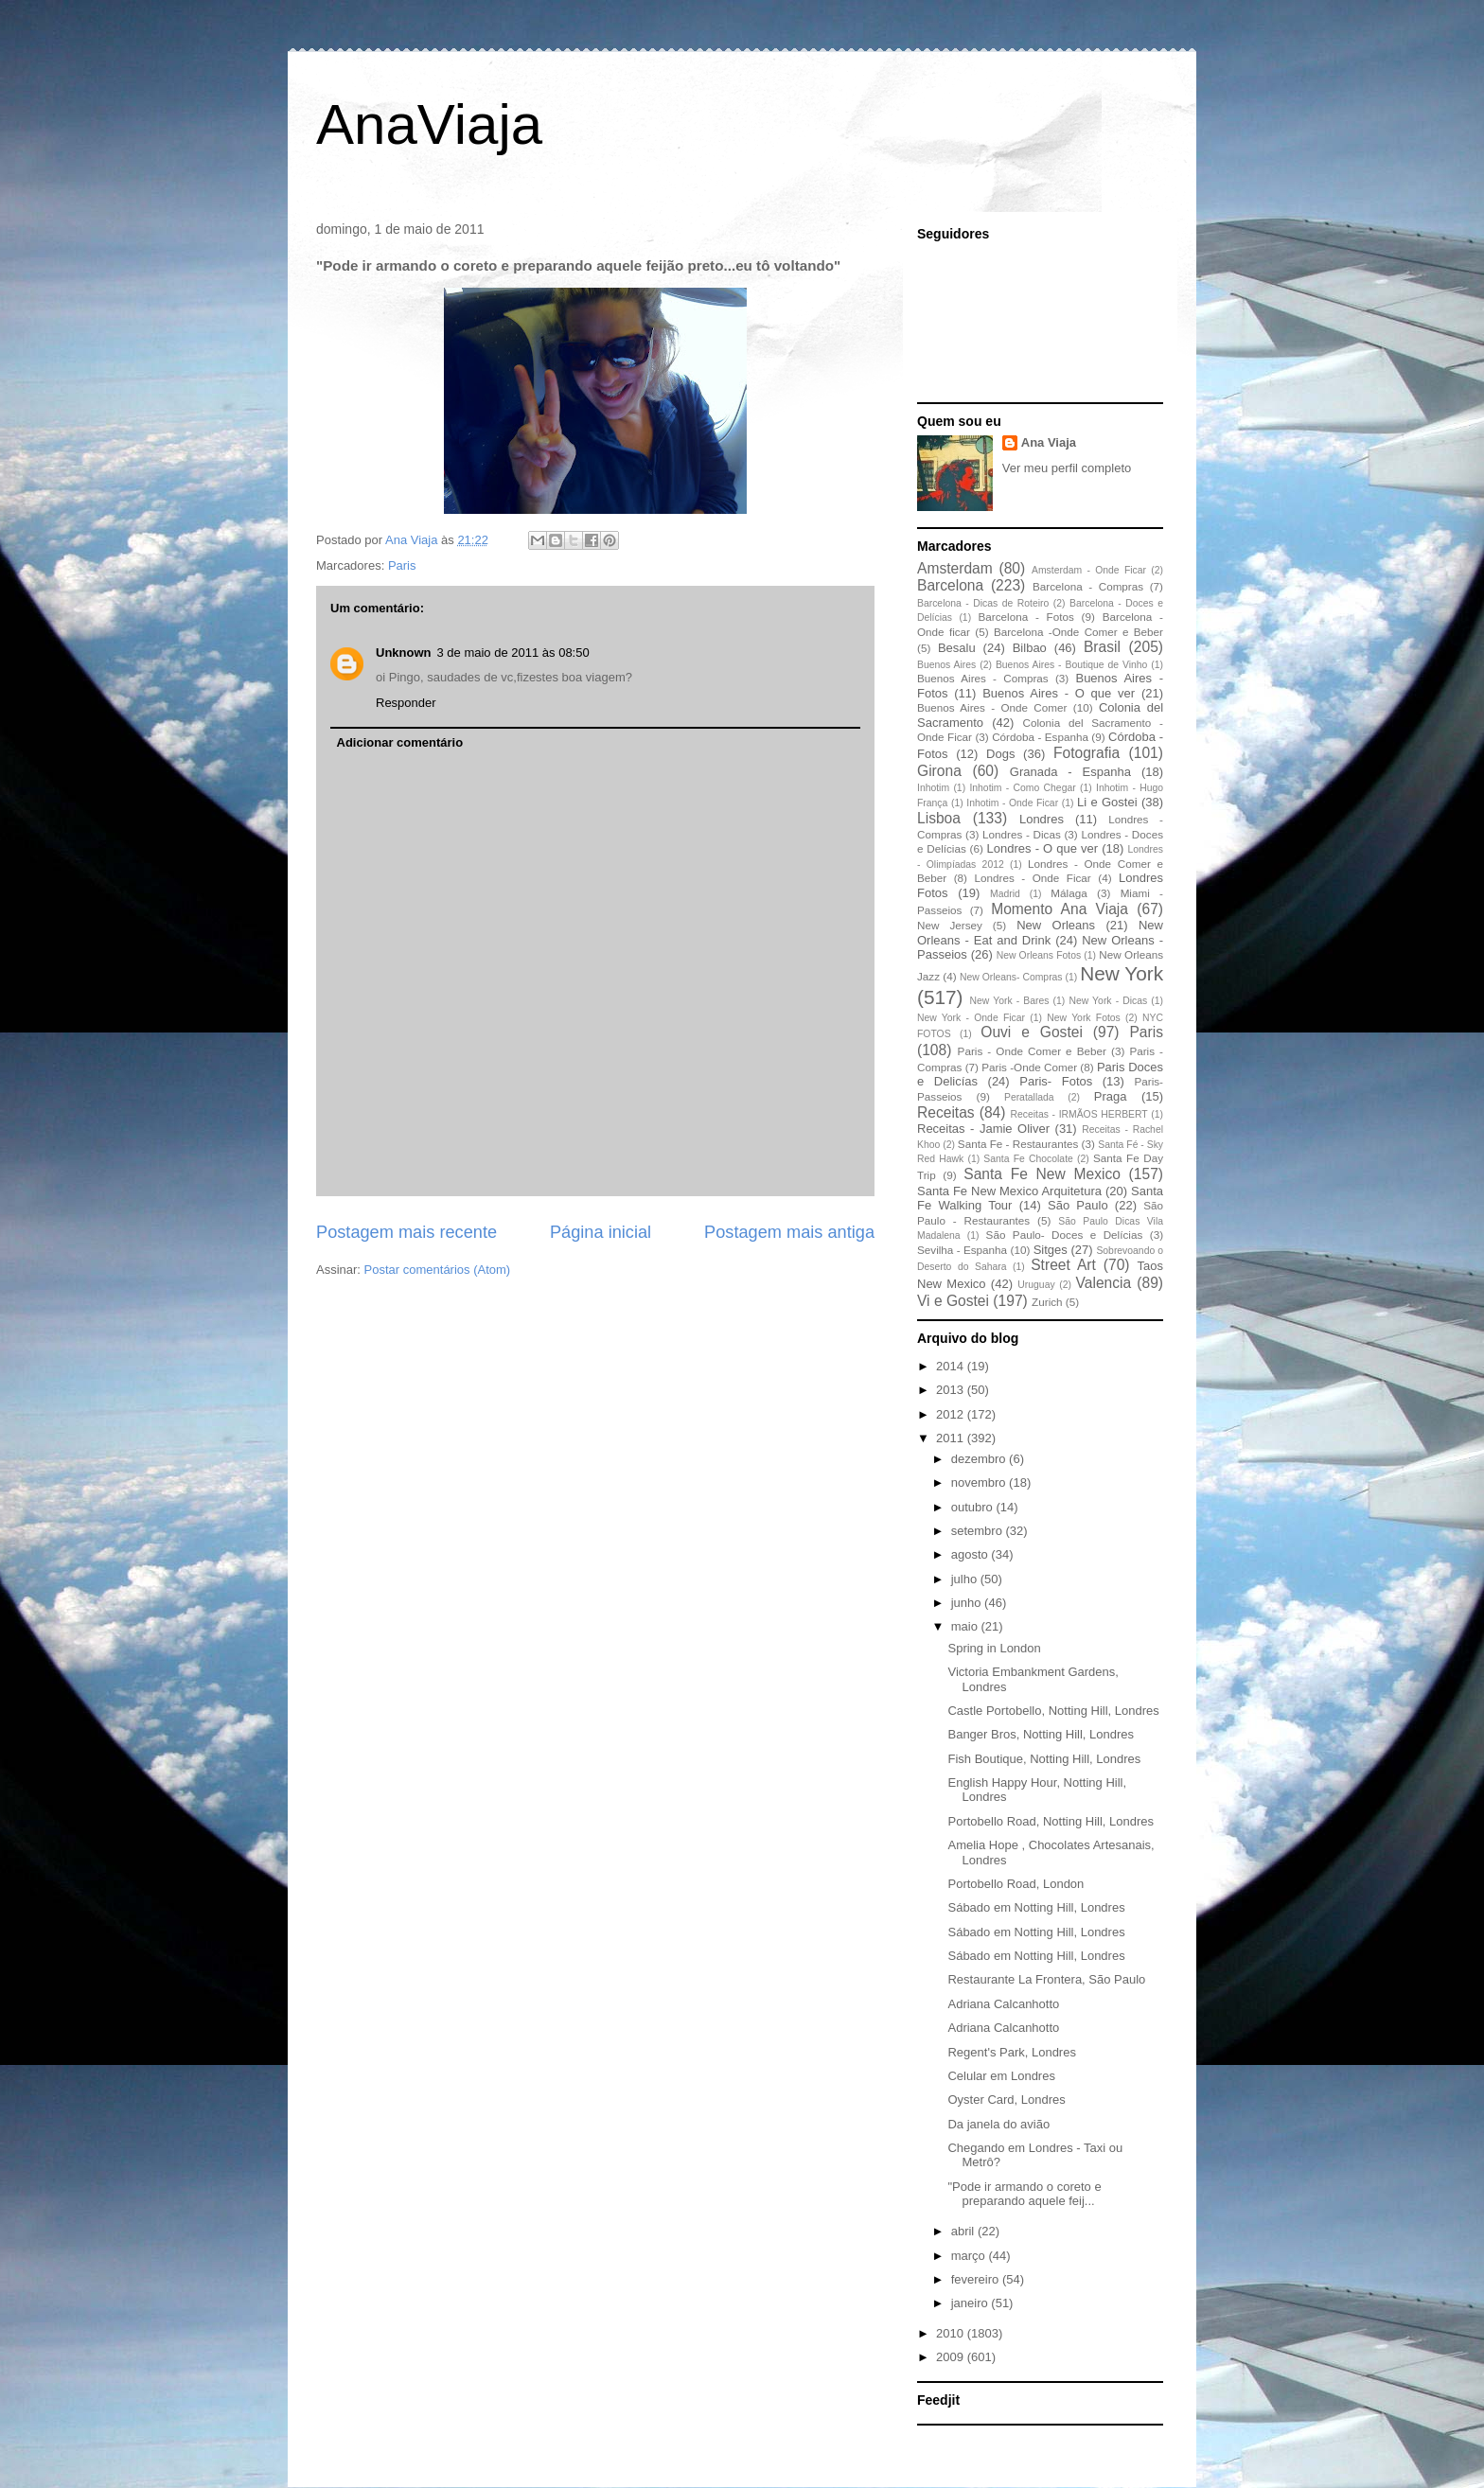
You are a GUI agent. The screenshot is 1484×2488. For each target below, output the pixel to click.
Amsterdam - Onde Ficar (1089, 570)
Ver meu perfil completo (1067, 468)
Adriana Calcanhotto (1003, 2004)
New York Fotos (1084, 1018)
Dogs (1000, 754)
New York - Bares (1010, 1001)
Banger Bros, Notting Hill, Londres (1040, 1734)
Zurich (1047, 1302)
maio (966, 1626)
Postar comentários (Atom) (437, 1269)
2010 (951, 2333)
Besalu (957, 648)
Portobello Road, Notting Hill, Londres (1050, 1821)
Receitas (946, 1112)
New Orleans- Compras (1011, 977)
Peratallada (1029, 1097)
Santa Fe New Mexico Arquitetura (1009, 1191)
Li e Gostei (1107, 802)
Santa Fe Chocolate (1027, 1159)
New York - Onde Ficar (971, 1018)
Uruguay (1035, 1284)
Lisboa (939, 818)
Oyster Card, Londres (1006, 2099)
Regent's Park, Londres (1011, 2052)
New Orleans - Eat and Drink (1040, 932)
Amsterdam (955, 568)
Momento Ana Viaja (1059, 909)
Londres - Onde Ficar (1033, 878)
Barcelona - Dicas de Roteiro (983, 603)
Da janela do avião (998, 2124)
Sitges (1051, 1250)
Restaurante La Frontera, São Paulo (1046, 1979)
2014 (951, 1366)
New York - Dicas (1108, 1001)
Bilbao (1030, 648)
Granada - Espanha (1070, 772)
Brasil (1102, 647)
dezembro (980, 1459)
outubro (974, 1507)
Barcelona (950, 585)
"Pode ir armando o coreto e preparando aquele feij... (1024, 2194)
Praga (1110, 1096)
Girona (939, 771)
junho (967, 1603)
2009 (951, 2357)
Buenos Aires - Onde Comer (992, 707)
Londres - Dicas (1021, 834)
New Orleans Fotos (1039, 955)
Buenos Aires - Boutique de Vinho (1071, 665)
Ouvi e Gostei (1031, 1032)
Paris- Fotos (1055, 1081)
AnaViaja (429, 124)
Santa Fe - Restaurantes (1018, 1144)
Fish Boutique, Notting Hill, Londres (1043, 1759)
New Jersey (949, 925)
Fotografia (1086, 753)
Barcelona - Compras (1088, 586)
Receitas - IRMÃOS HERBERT (1079, 1114)
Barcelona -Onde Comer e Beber (1078, 632)
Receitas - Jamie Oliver (983, 1128)
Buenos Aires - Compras (983, 678)
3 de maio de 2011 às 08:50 (513, 652)
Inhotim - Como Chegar (1022, 788)
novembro (980, 1482)
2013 (951, 1390)
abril (964, 2231)
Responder (406, 703)
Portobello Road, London (1015, 1884)
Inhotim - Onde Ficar (1012, 803)
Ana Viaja (1048, 442)
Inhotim (933, 788)
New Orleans (1055, 925)
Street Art (1063, 1265)
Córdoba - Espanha (1040, 737)
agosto (971, 1554)
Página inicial (600, 1232)
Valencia (1104, 1283)
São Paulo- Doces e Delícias (1064, 1234)
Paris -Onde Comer (1029, 1067)
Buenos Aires (946, 665)
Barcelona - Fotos (1026, 616)
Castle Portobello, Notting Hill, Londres (1052, 1710)
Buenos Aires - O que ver (1058, 693)
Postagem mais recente (406, 1232)
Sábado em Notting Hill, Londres (1035, 1907)
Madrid (1005, 894)
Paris (402, 565)
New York (1121, 973)
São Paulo (1078, 1205)
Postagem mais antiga (789, 1232)
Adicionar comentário (400, 742)
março (970, 2256)
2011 (951, 1438)
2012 (951, 1414)
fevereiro (976, 2279)
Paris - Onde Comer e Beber (1032, 1051)
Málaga (1068, 893)
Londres (1041, 819)
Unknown (404, 652)
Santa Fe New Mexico (1042, 1174)
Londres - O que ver (1043, 848)
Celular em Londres (1000, 2076)
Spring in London (993, 1648)
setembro (978, 1531)
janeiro (971, 2303)
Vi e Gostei (953, 1301)
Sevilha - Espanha (962, 1250)
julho (965, 1579)
